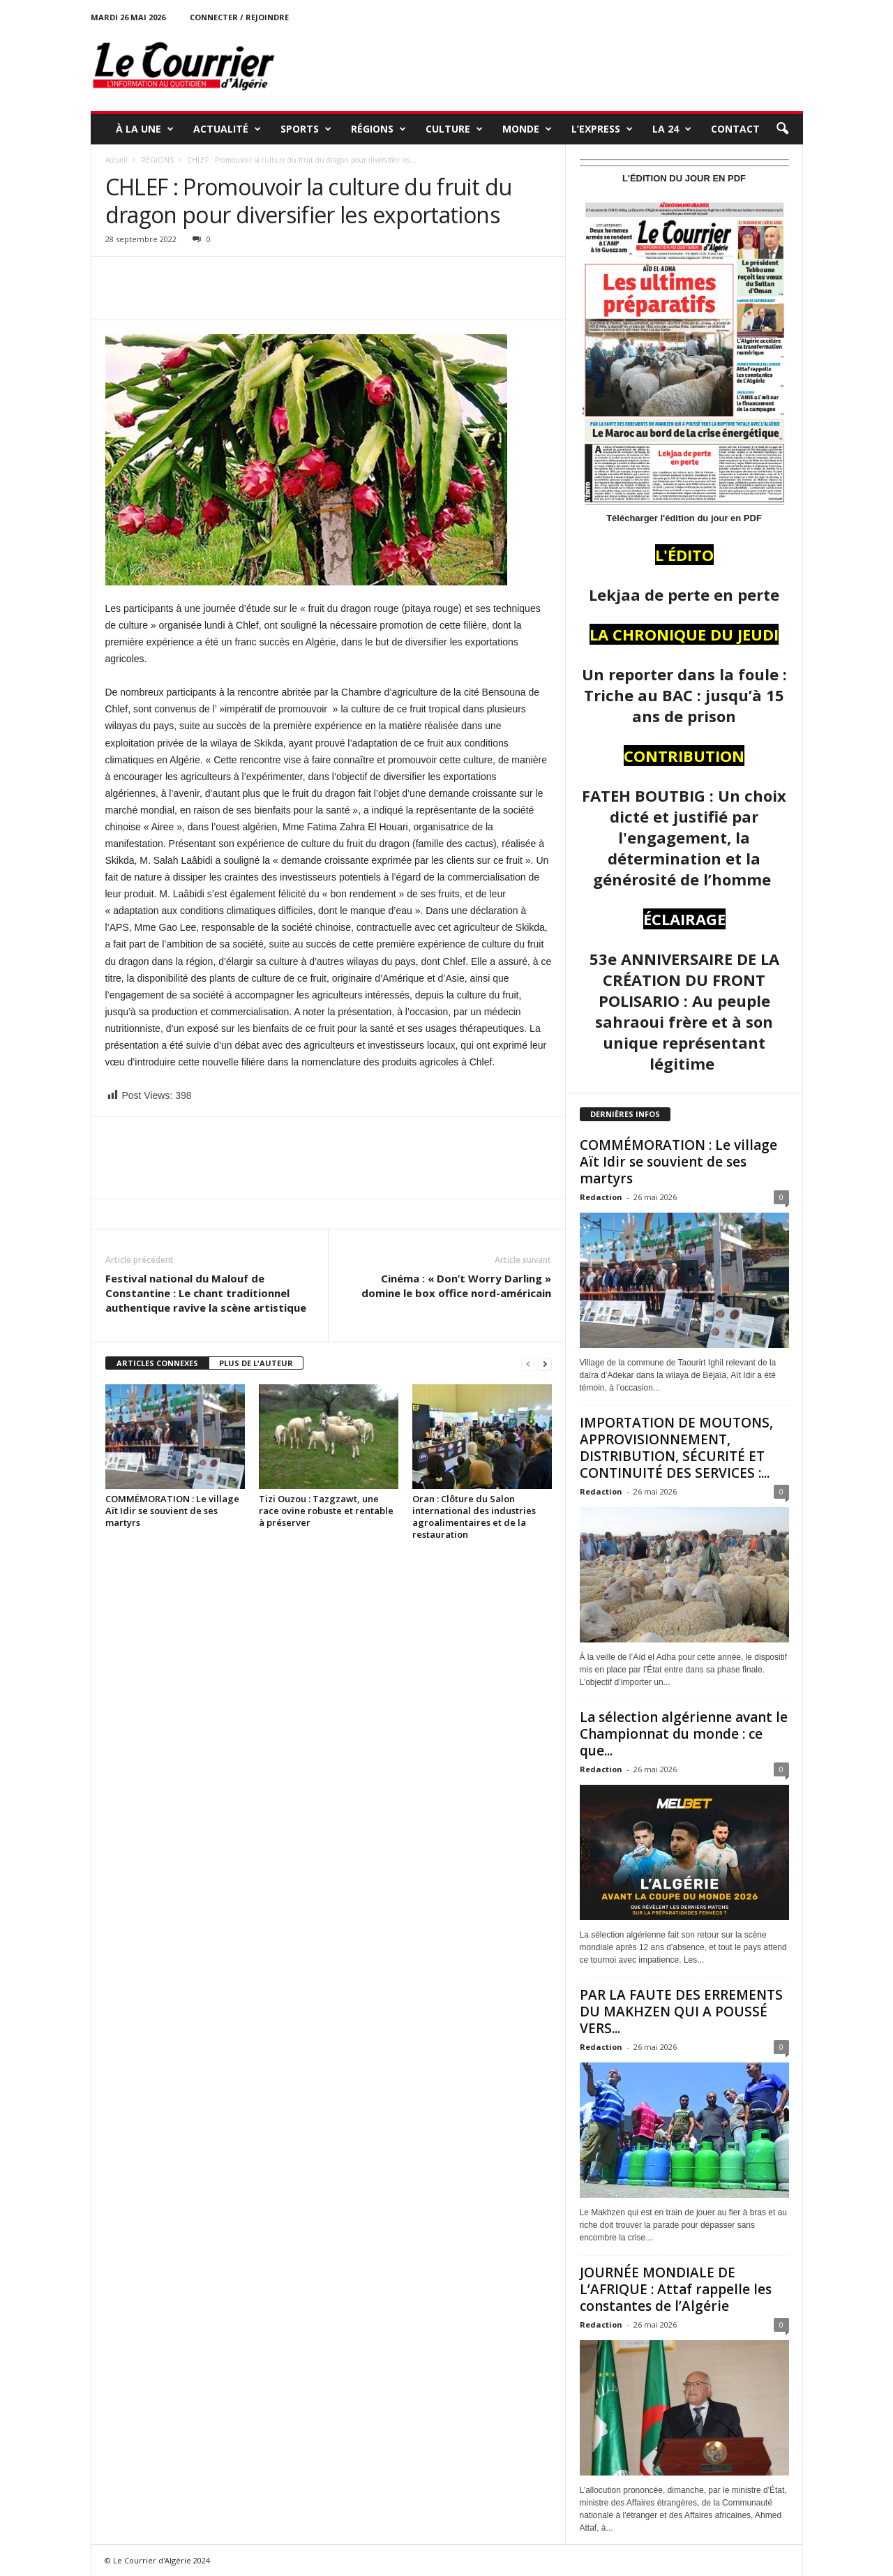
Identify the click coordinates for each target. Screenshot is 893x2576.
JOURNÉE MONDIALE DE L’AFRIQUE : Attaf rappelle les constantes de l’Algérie (676, 2289)
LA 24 (671, 129)
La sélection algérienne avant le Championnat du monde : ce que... (684, 1734)
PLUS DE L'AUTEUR (256, 1363)
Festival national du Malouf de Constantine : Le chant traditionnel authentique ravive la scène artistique (205, 1293)
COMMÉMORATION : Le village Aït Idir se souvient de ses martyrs (172, 1510)
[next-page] (545, 1363)
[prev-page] (528, 1363)
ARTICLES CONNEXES (157, 1363)
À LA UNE (145, 129)
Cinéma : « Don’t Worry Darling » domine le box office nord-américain (456, 1285)
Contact (735, 128)
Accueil (116, 160)
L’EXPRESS (602, 129)
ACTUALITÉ (227, 129)
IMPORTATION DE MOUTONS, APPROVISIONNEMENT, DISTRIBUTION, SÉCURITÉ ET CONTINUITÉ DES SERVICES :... (676, 1448)
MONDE (527, 129)
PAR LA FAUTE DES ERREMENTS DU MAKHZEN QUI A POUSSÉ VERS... (681, 2011)
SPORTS (305, 129)
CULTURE (454, 129)
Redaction (601, 1197)
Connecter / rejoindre (239, 17)
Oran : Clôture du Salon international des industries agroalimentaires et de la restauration (474, 1516)
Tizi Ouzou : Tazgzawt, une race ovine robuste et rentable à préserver (326, 1510)
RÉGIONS (378, 129)
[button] (782, 129)
